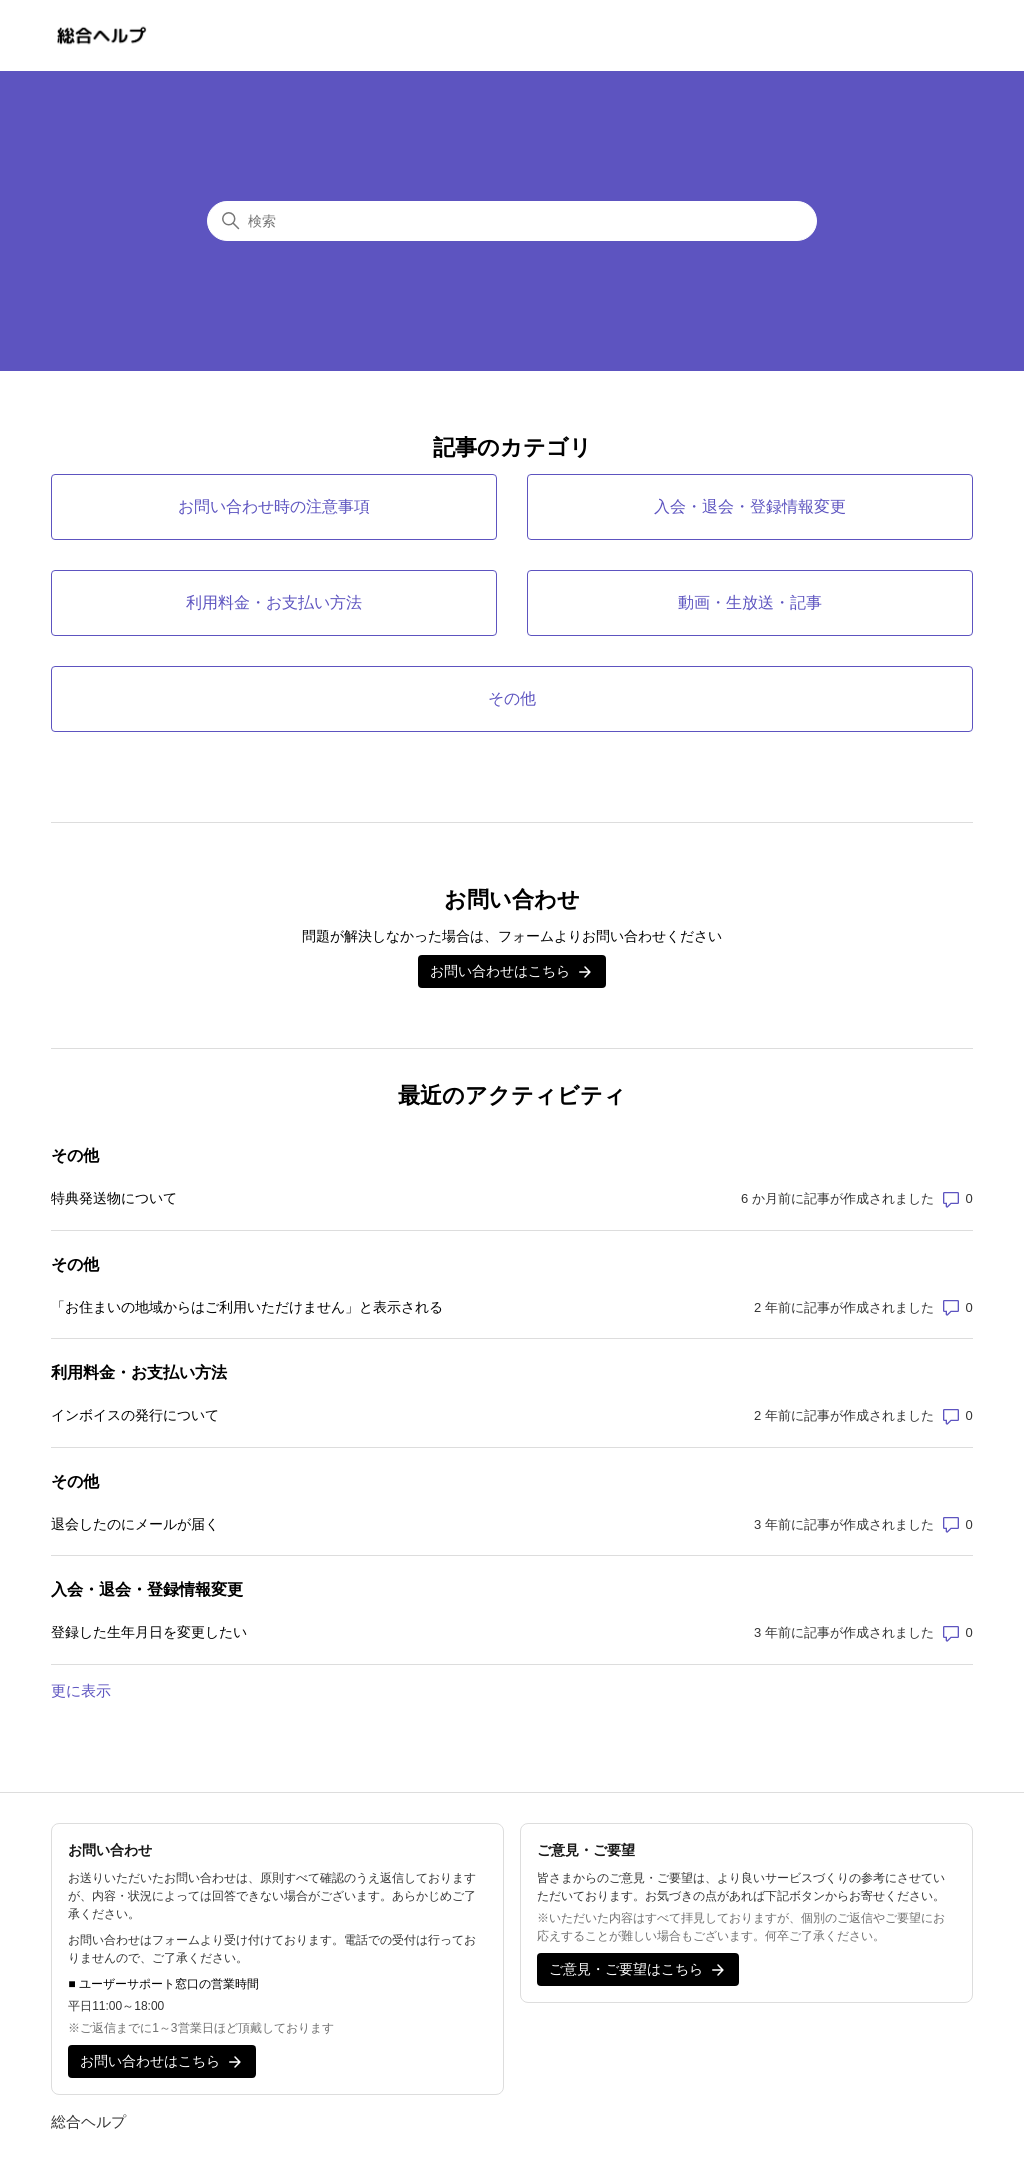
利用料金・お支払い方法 (139, 1372)
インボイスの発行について (135, 1415)
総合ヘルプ (88, 2121)
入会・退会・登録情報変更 (147, 1589)
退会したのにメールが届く (135, 1524)
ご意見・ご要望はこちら (638, 1970)
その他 (75, 1155)
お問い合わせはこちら (512, 972)
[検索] (512, 221)
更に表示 (81, 1690)
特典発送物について (114, 1198)
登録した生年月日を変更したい (149, 1632)
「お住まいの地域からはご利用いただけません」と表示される (247, 1307)
